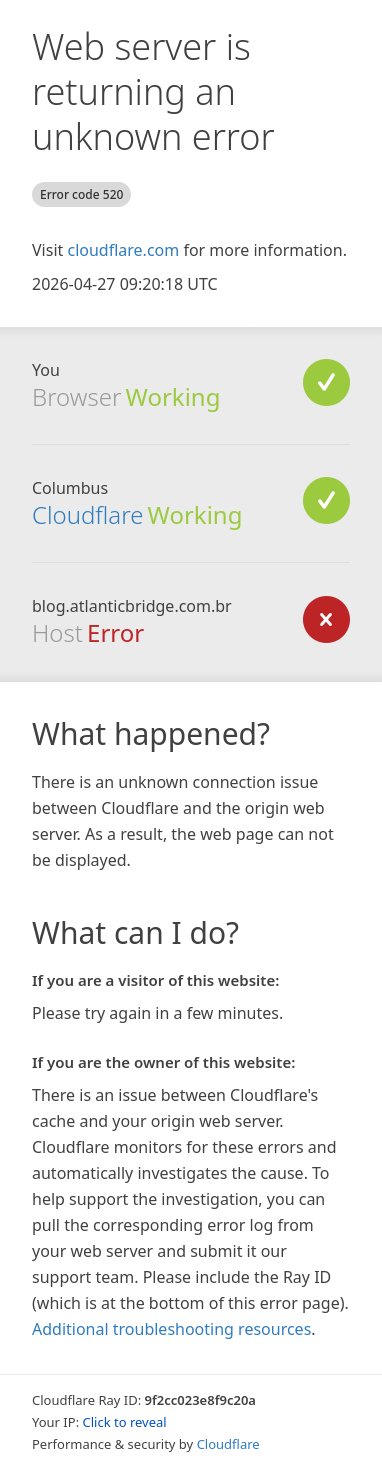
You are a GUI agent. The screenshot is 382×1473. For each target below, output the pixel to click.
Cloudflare (87, 514)
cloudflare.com (123, 250)
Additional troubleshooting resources (171, 1329)
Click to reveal (125, 1422)
